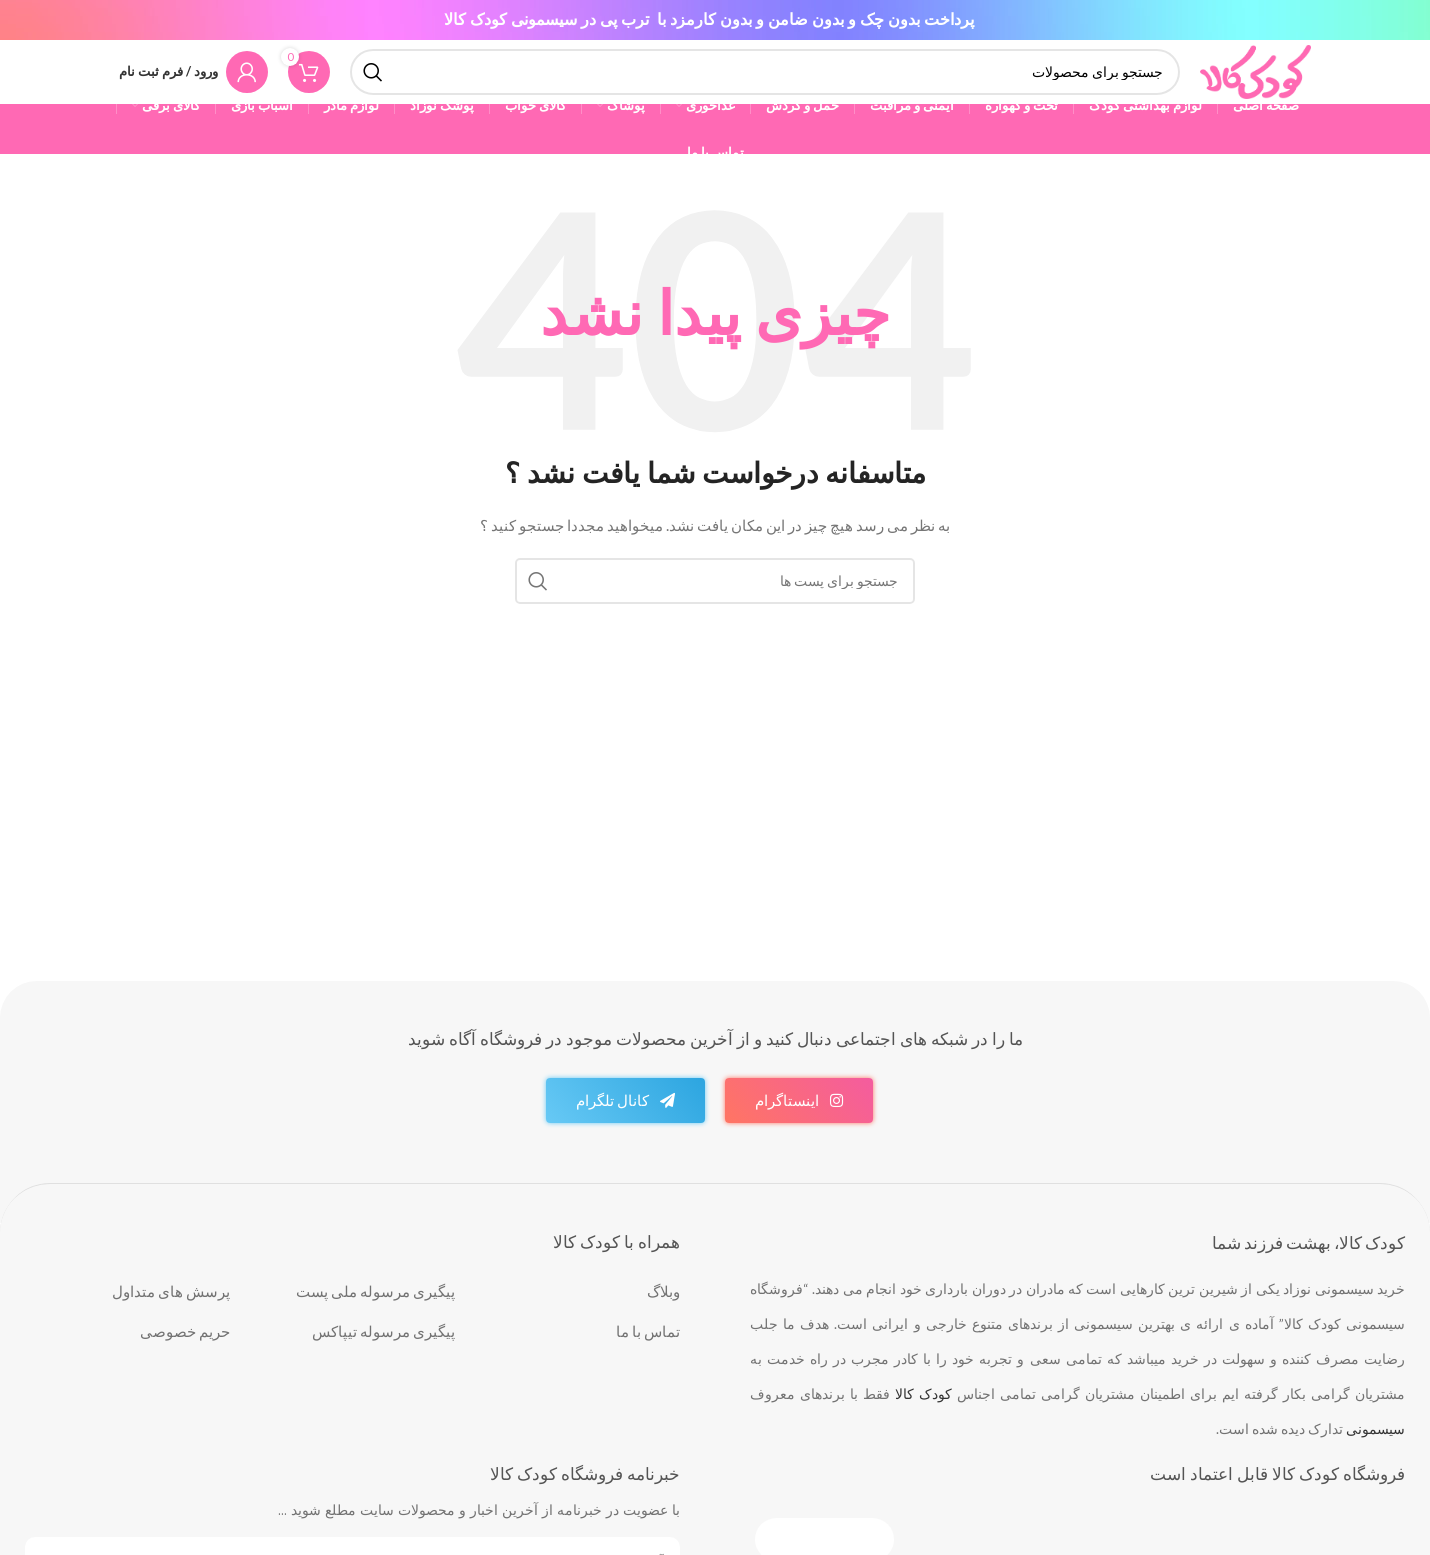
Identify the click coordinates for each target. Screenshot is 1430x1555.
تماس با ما (648, 1358)
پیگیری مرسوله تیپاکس (383, 1358)
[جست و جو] (764, 85)
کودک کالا (923, 1420)
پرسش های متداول (171, 1318)
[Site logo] (1254, 83)
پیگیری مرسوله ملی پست (375, 1318)
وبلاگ (663, 1318)
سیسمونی (1375, 1455)
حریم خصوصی (185, 1358)
